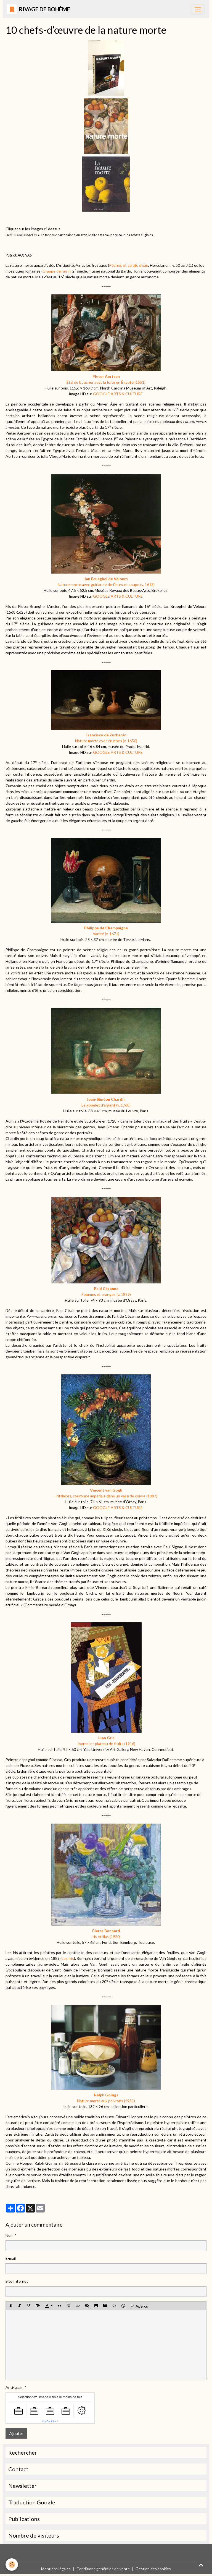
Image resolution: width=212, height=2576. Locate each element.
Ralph (106, 2095)
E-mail (11, 2258)
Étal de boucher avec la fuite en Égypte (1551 (106, 382)
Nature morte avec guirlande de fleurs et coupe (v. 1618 (106, 584)
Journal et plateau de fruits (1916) (106, 1743)
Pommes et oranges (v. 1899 (106, 1294)
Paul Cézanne (106, 1288)
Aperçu (139, 2305)
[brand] (38, 9)
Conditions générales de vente (103, 2568)
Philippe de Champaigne (106, 927)
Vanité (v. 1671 (106, 933)
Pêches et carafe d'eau (128, 265)
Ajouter (16, 2433)
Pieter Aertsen (106, 376)
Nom (10, 2235)
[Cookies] (12, 2564)
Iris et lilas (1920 (106, 1936)
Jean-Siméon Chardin (106, 1099)
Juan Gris (106, 1737)
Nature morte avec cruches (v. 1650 (106, 740)
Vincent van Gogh (106, 1490)
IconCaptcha (49, 2421)
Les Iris (68, 1958)
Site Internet (17, 2281)
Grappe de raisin (57, 271)
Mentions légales (56, 2568)
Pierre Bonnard (106, 1930)
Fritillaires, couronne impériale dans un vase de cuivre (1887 (106, 1496)
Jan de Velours (106, 578)
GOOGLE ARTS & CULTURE (118, 393)
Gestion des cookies (153, 2568)
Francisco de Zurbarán (106, 735)
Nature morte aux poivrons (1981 (106, 2100)
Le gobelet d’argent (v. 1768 (106, 1105)
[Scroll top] (201, 2565)
